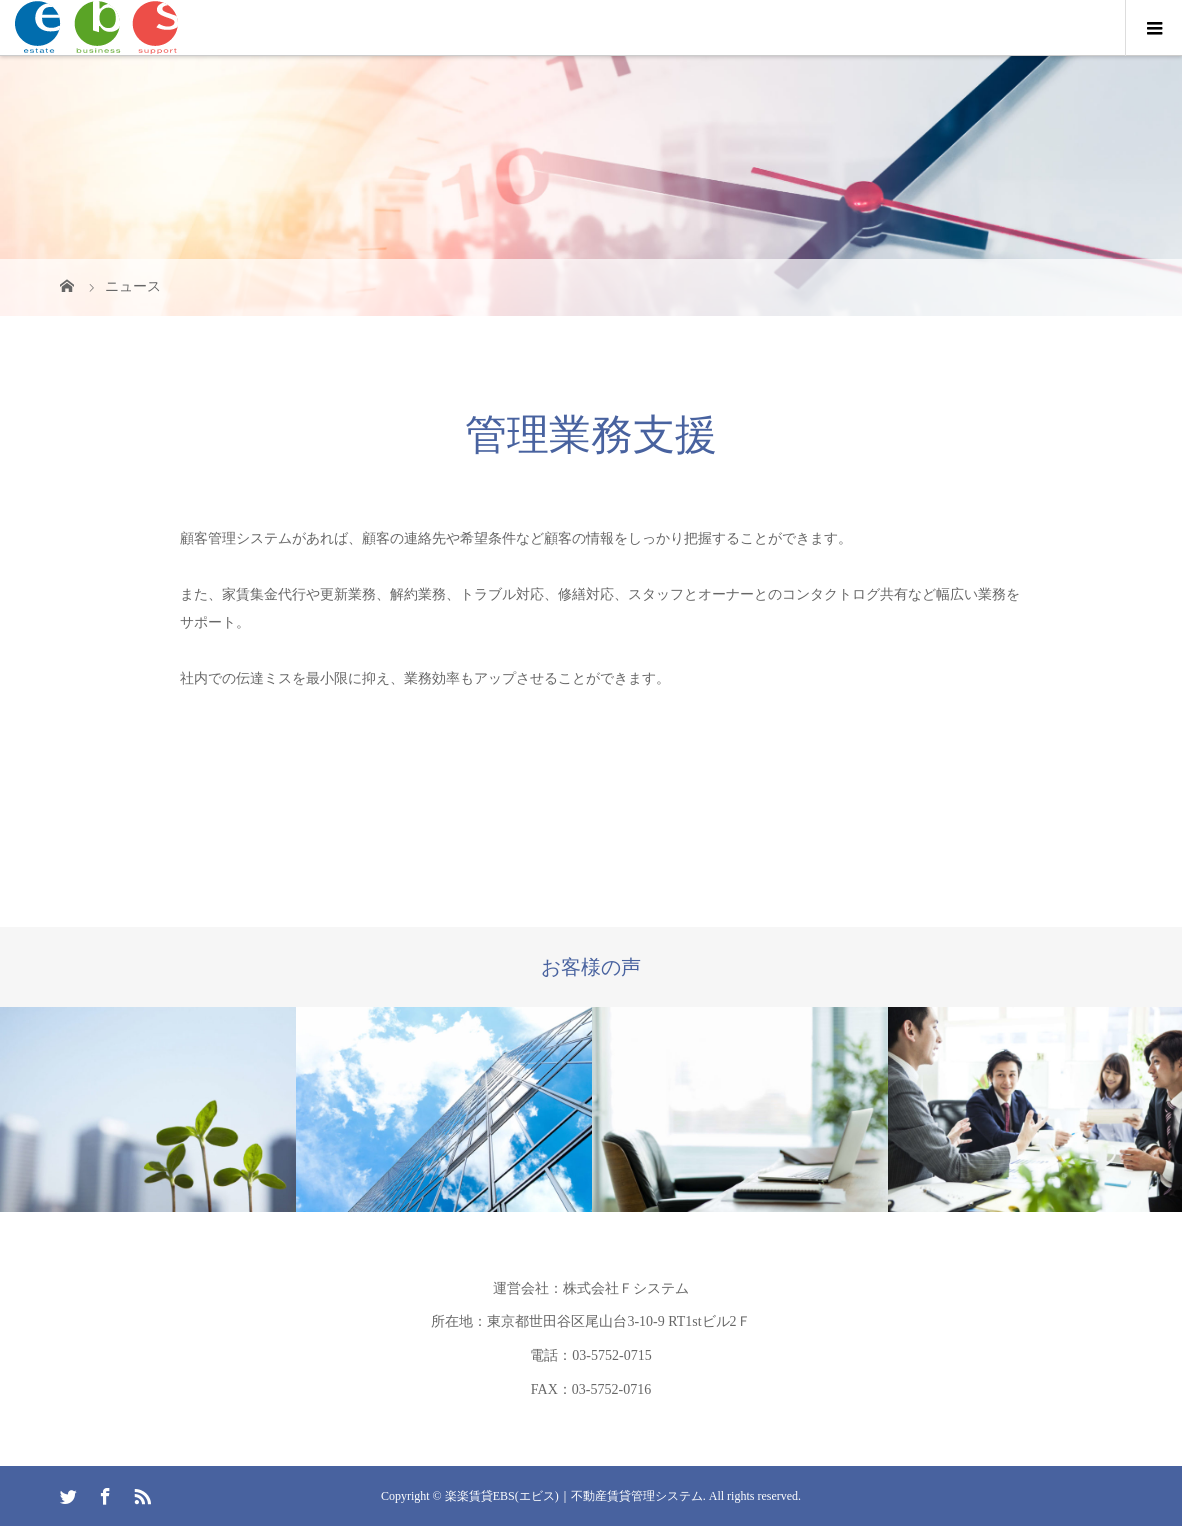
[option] (148, 1109)
